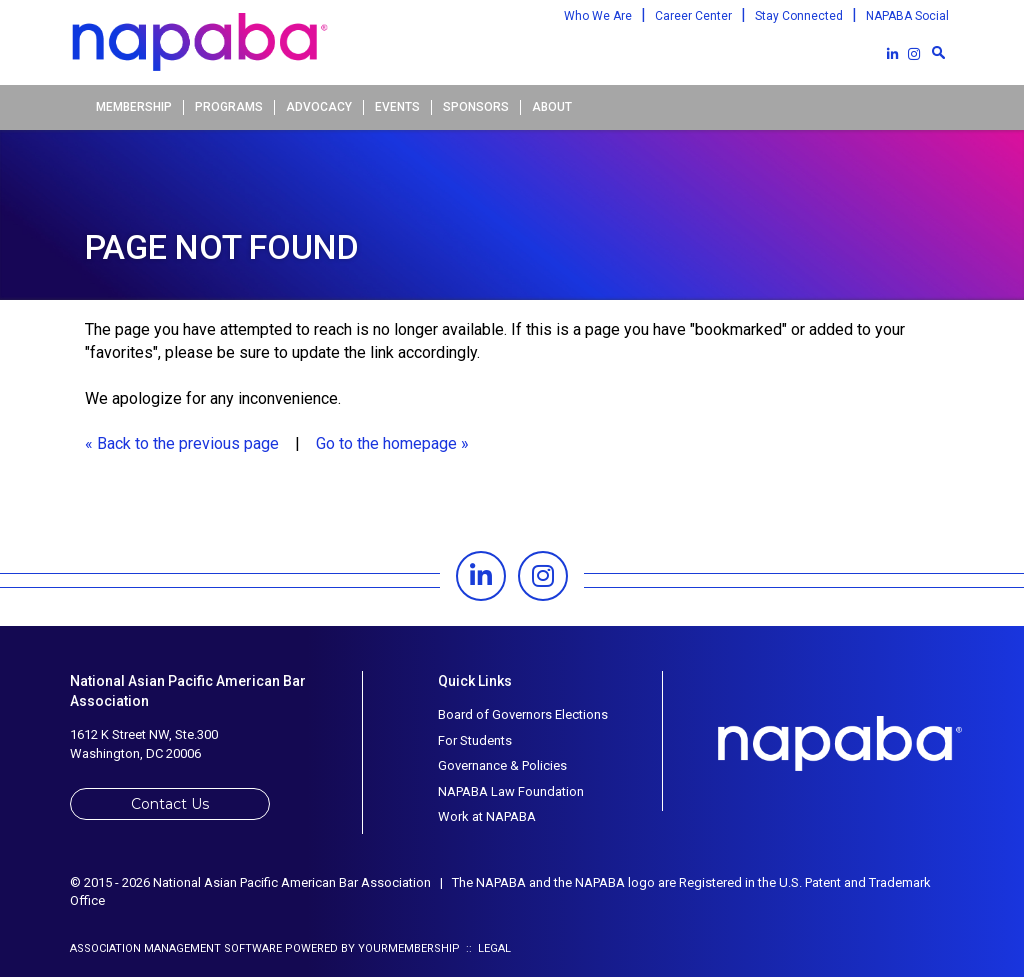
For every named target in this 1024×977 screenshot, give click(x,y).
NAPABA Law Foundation (511, 791)
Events (397, 107)
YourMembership (409, 948)
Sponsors (476, 107)
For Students (475, 740)
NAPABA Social (907, 16)
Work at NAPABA (487, 816)
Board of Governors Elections (523, 714)
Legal (494, 948)
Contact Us (170, 804)
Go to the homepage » (392, 443)
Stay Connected (799, 16)
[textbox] (938, 52)
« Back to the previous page (182, 443)
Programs (229, 107)
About (552, 107)
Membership (134, 107)
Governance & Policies (502, 765)
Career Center (693, 16)
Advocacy (319, 107)
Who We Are (598, 16)
